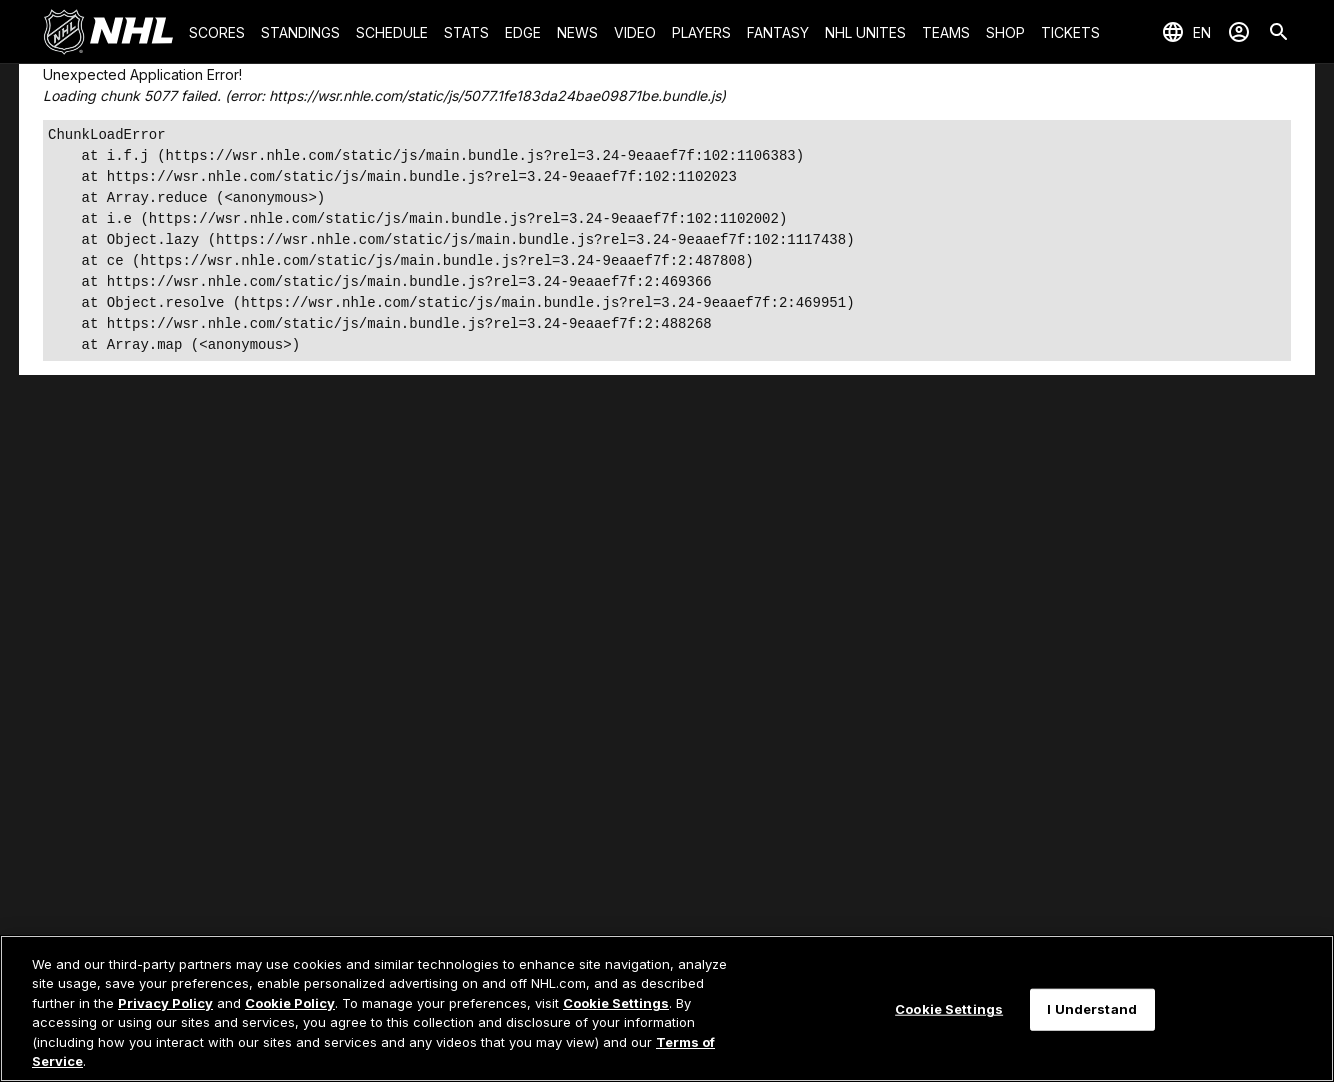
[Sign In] (1239, 32)
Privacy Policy (165, 1003)
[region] (667, 1008)
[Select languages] (1186, 32)
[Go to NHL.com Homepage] (108, 32)
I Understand (1092, 1009)
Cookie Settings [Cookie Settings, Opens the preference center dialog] (949, 1009)
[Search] (1279, 32)
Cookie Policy (290, 1003)
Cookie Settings (616, 1003)
